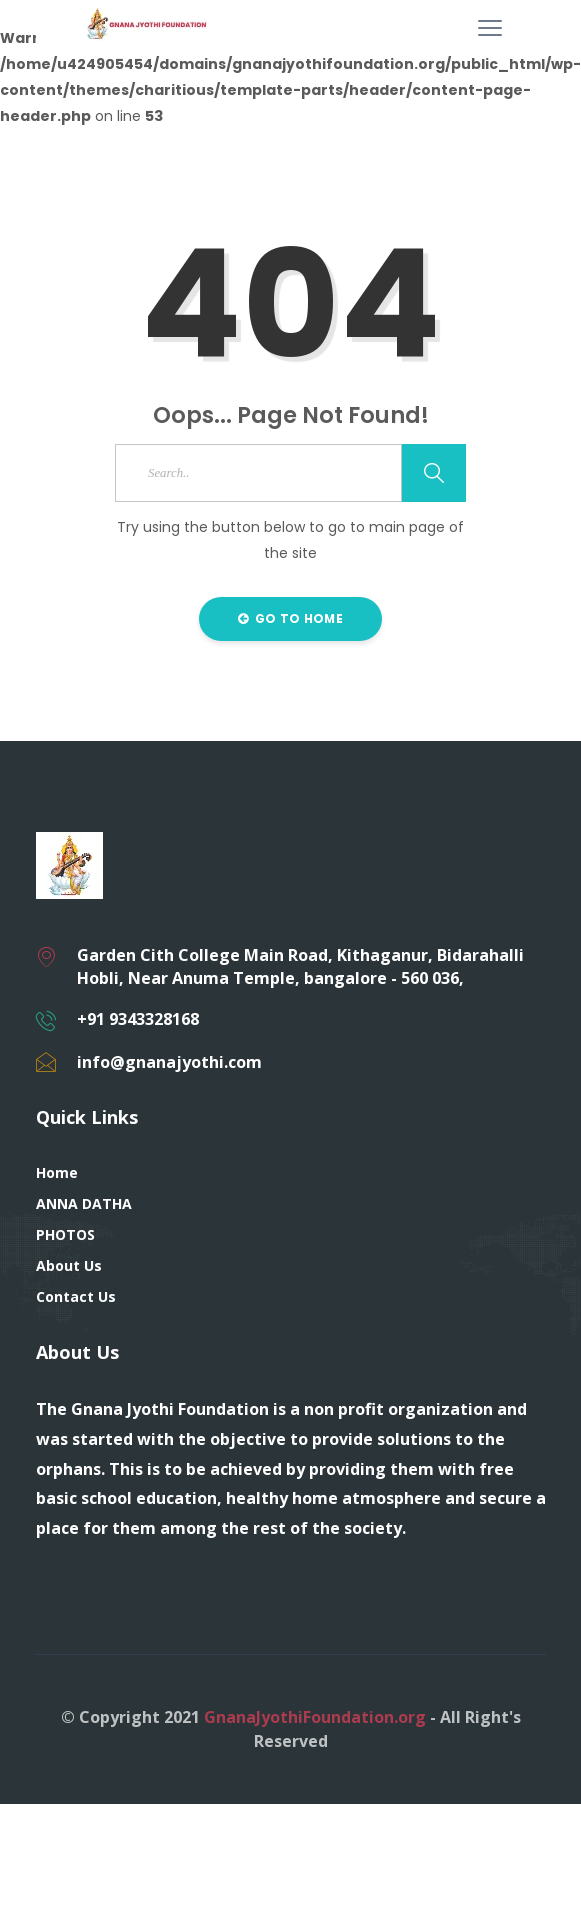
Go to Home (290, 618)
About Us (69, 1265)
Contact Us (76, 1296)
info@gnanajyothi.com (169, 1062)
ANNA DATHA (84, 1203)
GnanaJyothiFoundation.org (315, 1717)
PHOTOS (65, 1234)
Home (57, 1172)
